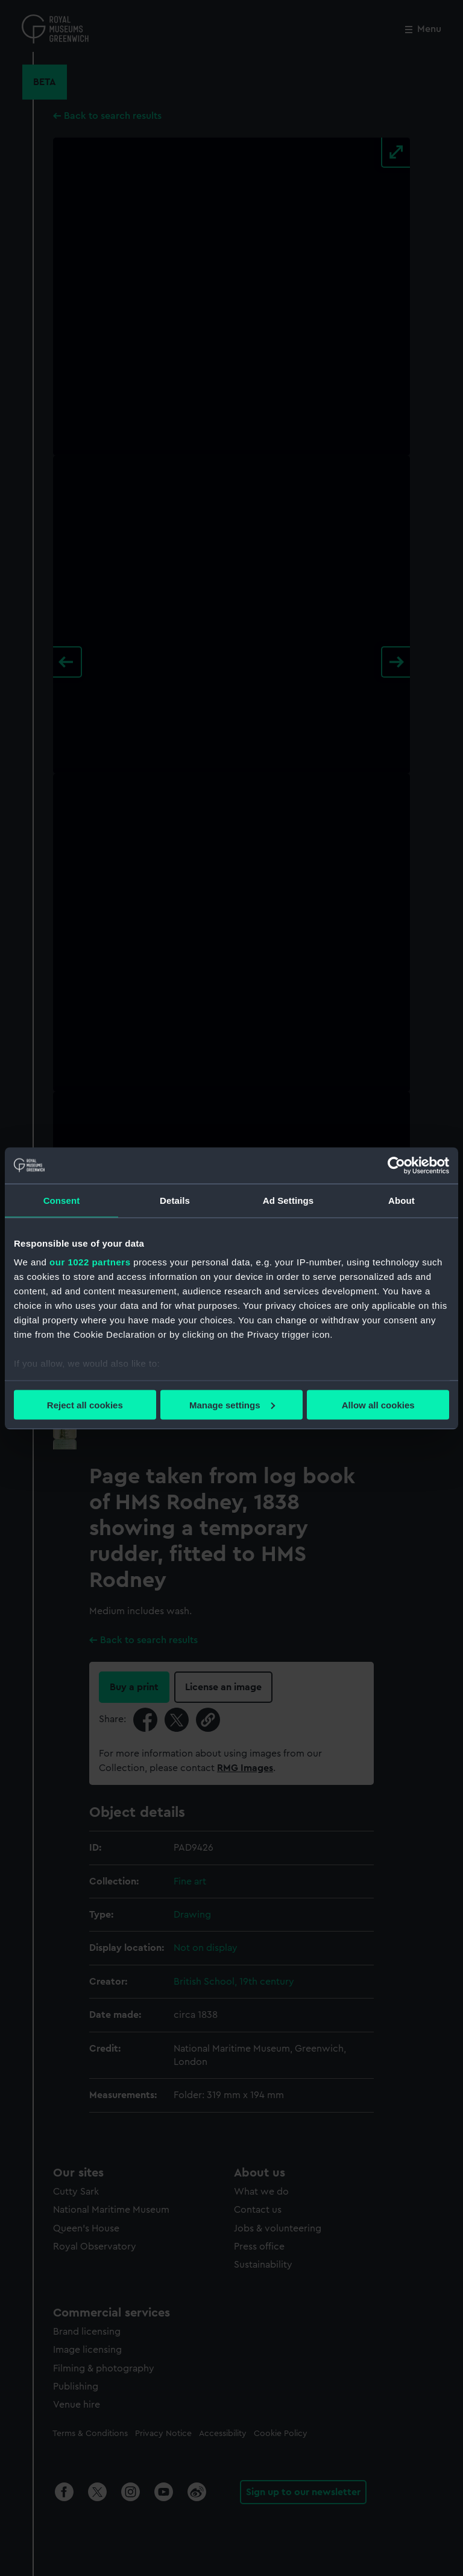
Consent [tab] (61, 1200)
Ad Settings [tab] (288, 1200)
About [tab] (401, 1200)
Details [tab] (175, 1200)
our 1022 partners (89, 1262)
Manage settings (232, 1404)
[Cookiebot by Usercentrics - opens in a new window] (396, 1165)
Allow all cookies (378, 1404)
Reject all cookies (85, 1404)
